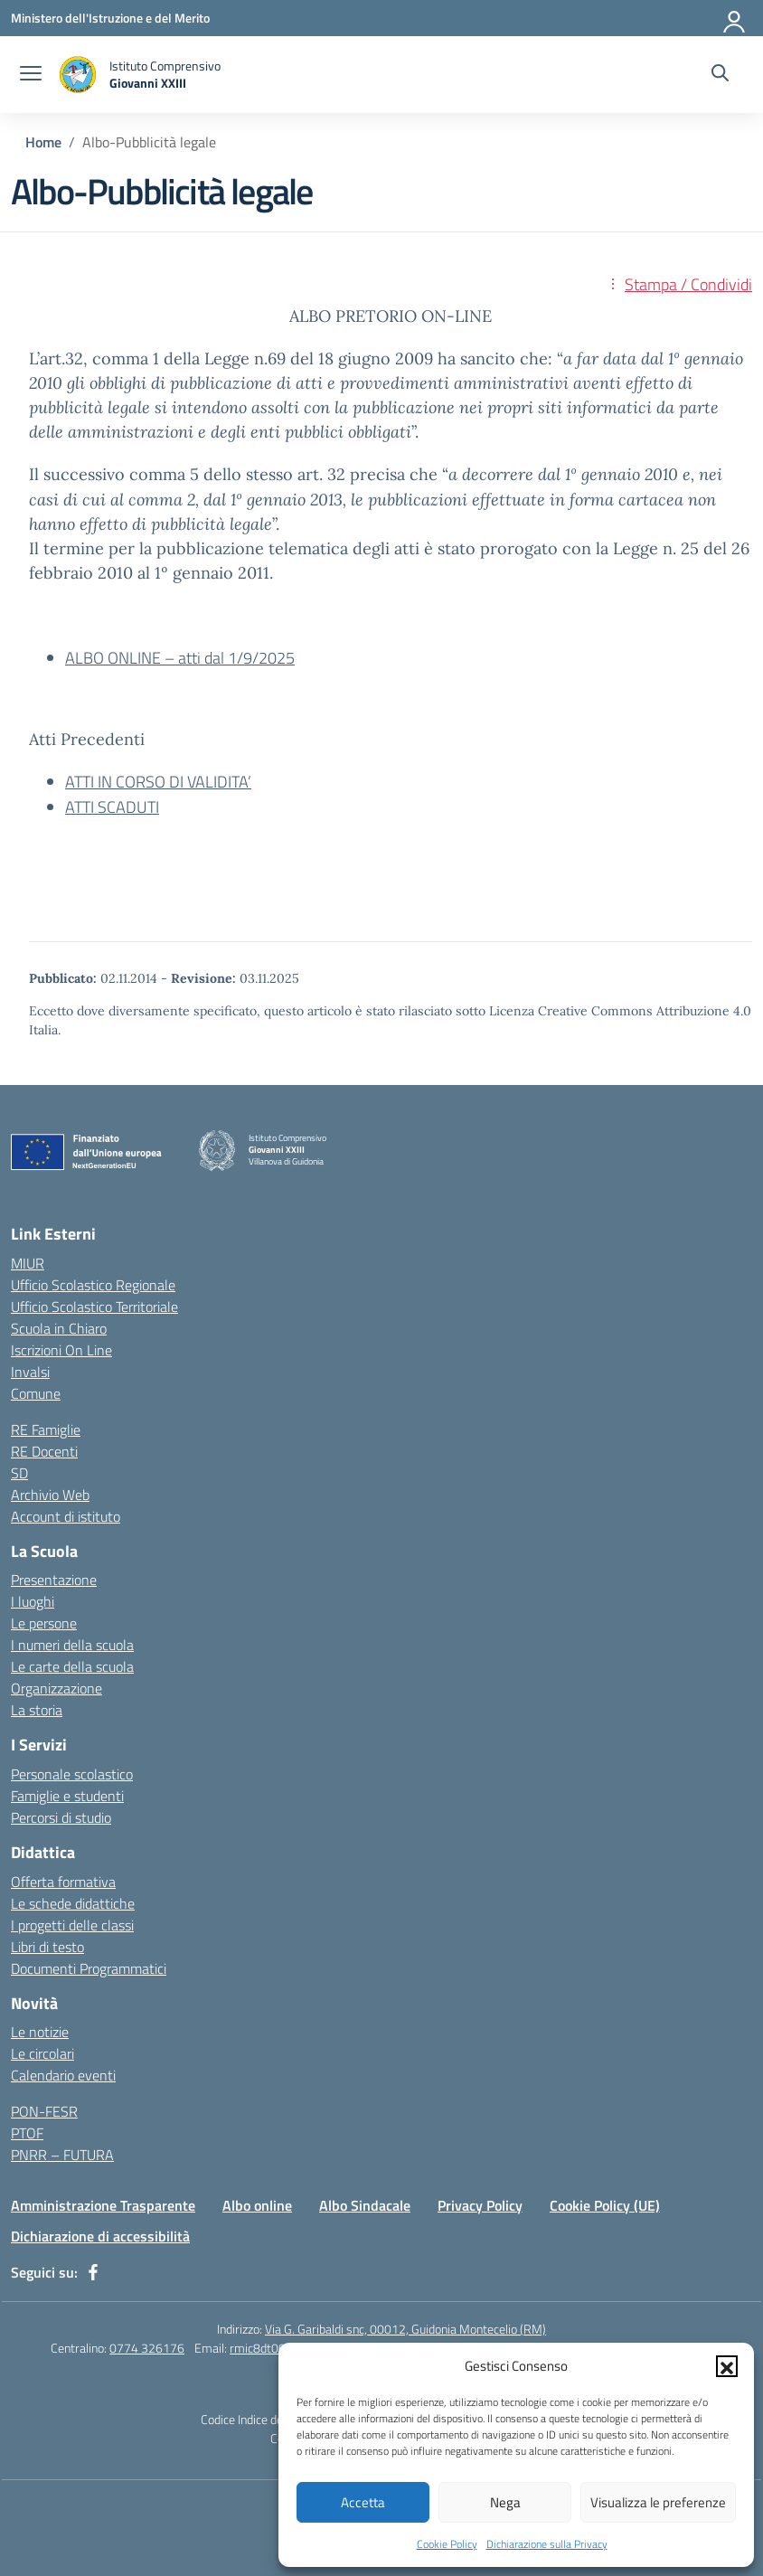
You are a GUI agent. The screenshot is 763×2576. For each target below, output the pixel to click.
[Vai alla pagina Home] (43, 142)
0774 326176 (146, 2347)
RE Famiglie (45, 1429)
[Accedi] (735, 18)
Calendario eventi (63, 2075)
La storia (36, 1710)
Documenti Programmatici (88, 1968)
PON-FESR (44, 2111)
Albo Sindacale (364, 2205)
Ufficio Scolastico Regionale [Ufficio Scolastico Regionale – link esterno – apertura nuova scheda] (93, 1285)
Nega (505, 2502)
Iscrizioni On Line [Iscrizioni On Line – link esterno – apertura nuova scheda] (61, 1350)
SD (19, 1473)
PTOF (27, 2133)
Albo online (257, 2205)
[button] (727, 2366)
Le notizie (40, 2032)
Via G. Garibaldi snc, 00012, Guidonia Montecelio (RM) (405, 2328)
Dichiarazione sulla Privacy (547, 2543)
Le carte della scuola (72, 1666)
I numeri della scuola (72, 1645)
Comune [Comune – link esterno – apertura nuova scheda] (36, 1393)
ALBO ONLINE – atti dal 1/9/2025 (180, 658)
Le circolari (42, 2053)
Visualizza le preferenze (658, 2502)
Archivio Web (50, 1494)
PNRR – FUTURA (62, 2155)
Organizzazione (56, 1688)
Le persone (44, 1623)
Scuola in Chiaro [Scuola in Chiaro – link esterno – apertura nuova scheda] (59, 1328)
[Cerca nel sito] (720, 75)
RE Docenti (44, 1451)
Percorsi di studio (61, 1817)
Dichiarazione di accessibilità (100, 2236)
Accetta (363, 2502)
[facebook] (93, 2272)
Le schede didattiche (73, 1903)
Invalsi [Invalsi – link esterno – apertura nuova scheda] (30, 1371)
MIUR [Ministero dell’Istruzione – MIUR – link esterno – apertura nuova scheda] (27, 1263)
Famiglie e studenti (67, 1796)
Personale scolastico (72, 1774)
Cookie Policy (447, 2543)
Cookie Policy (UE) (605, 2205)
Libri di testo (47, 1947)
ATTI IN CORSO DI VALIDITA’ (158, 781)
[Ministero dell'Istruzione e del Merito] (110, 17)
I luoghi (32, 1601)
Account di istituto (65, 1516)
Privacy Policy (480, 2205)
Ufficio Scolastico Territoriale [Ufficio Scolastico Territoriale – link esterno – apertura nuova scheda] (94, 1306)
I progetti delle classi (72, 1925)
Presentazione (54, 1579)
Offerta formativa (63, 1881)
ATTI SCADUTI (112, 807)
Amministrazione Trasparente (103, 2205)
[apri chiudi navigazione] (31, 75)
